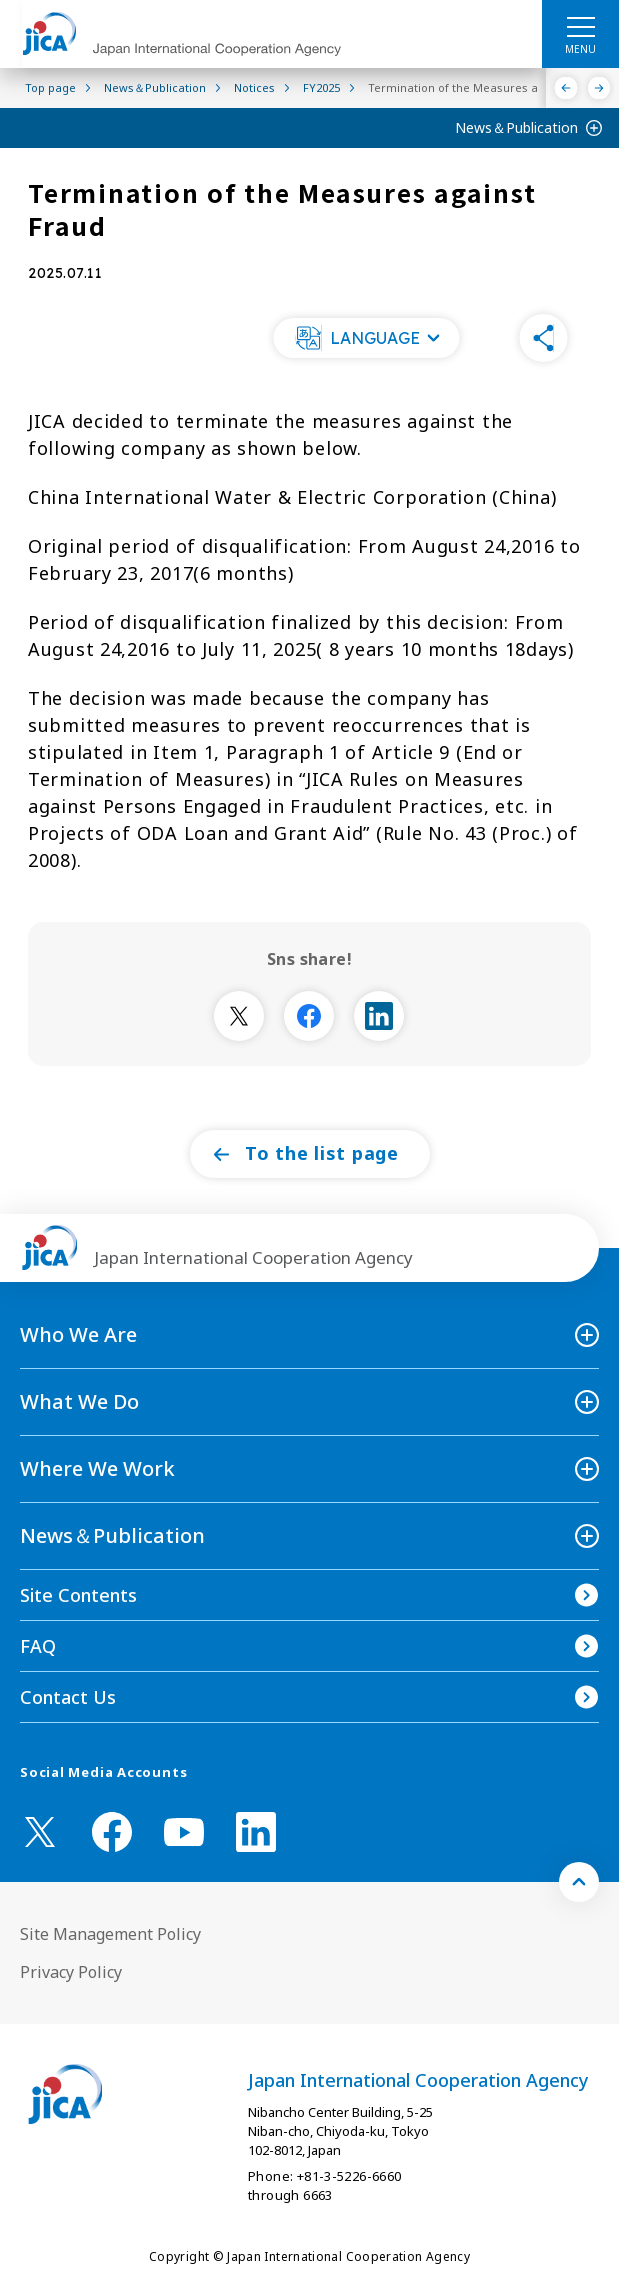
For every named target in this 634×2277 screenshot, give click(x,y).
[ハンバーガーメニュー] (580, 26)
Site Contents (78, 1595)
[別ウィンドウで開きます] (239, 1016)
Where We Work (97, 1468)
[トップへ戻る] (579, 1882)
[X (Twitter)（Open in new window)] (40, 1832)
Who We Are (78, 1334)
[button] (367, 338)
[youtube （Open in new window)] (184, 1832)
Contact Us (68, 1697)
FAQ (38, 1646)
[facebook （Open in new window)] (112, 1832)
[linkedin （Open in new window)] (256, 1832)
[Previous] (566, 88)
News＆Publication (516, 127)
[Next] (599, 88)
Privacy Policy (71, 1972)
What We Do (79, 1401)
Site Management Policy (110, 1934)
